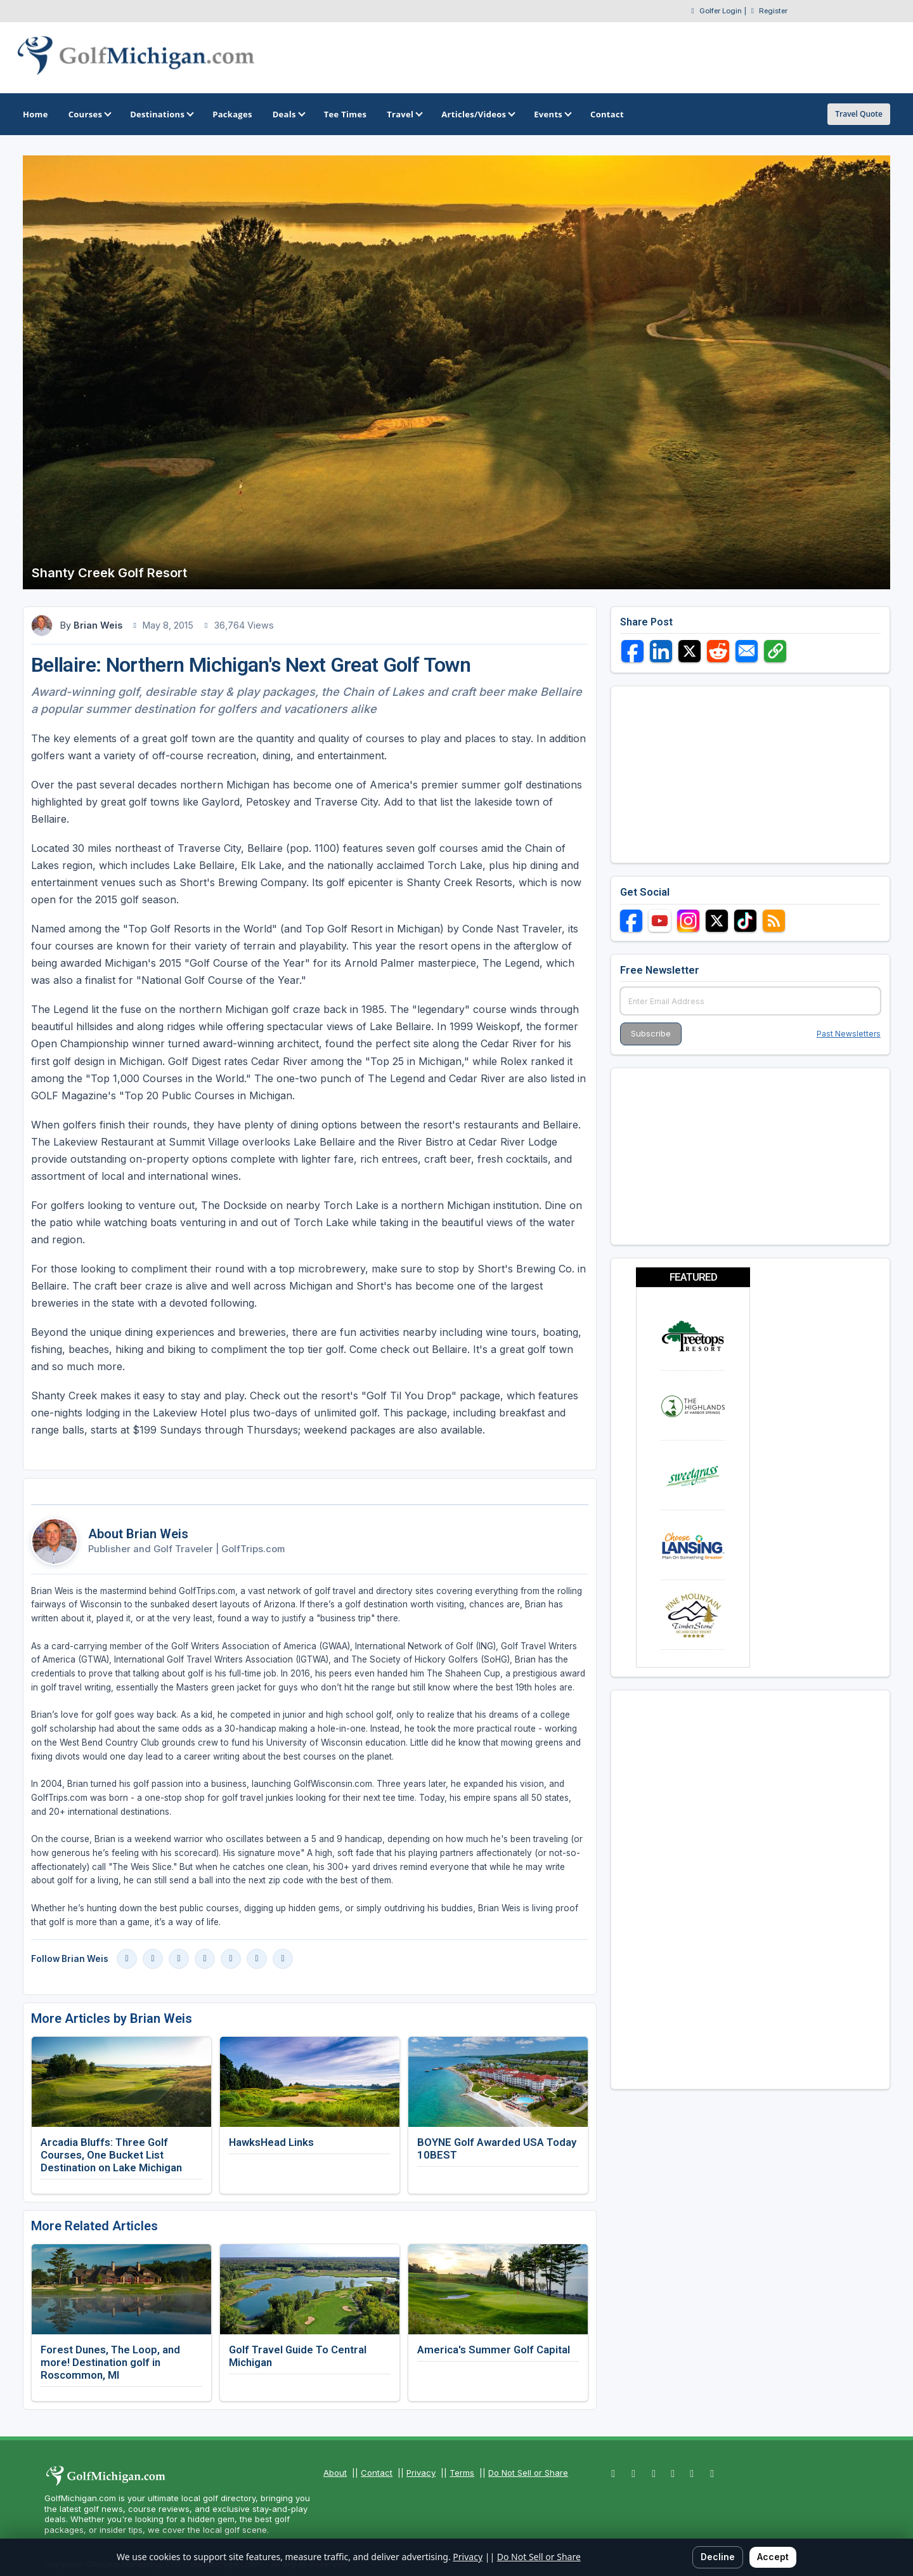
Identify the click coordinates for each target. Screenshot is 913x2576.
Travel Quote (859, 113)
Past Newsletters (849, 1033)
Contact (376, 2473)
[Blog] (257, 1959)
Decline (718, 2556)
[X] (231, 1959)
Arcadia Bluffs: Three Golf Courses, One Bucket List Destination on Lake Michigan (111, 2155)
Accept (773, 2556)
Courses (89, 114)
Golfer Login (720, 10)
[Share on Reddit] (718, 651)
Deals (288, 114)
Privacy (421, 2473)
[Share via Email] (746, 651)
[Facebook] (127, 1959)
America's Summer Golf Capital (493, 2349)
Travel (404, 114)
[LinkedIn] (205, 1959)
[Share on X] (689, 651)
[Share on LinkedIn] (661, 651)
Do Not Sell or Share (528, 2473)
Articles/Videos (477, 114)
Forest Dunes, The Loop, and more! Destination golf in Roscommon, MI (110, 2362)
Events (552, 114)
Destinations (161, 114)
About (335, 2473)
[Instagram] (153, 1959)
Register (773, 10)
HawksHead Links (271, 2142)
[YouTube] (179, 1959)
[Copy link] (775, 651)
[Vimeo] (283, 1959)
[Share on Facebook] (632, 651)
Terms (462, 2473)
